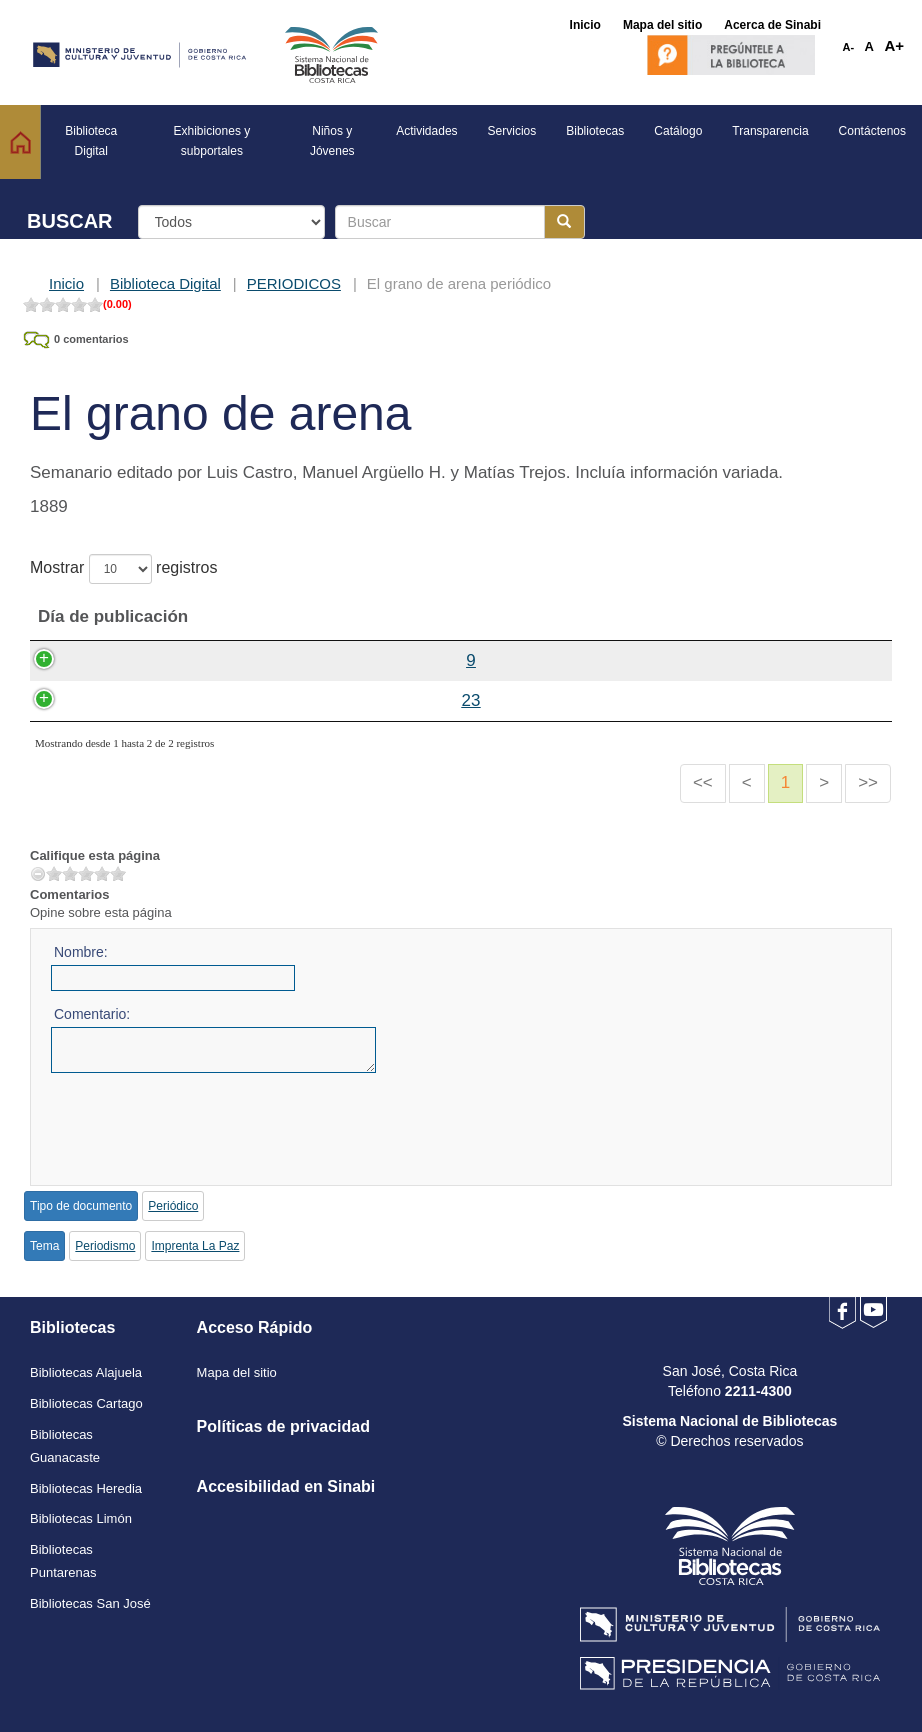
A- (849, 47)
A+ (894, 45)
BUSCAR (70, 221)
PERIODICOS (294, 283)
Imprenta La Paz (195, 1246)
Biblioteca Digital (165, 283)
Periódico (173, 1206)
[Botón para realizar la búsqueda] (564, 222)
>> (868, 782)
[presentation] (203, 1122)
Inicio (66, 283)
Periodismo (105, 1246)
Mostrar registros (123, 569)
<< (703, 782)
